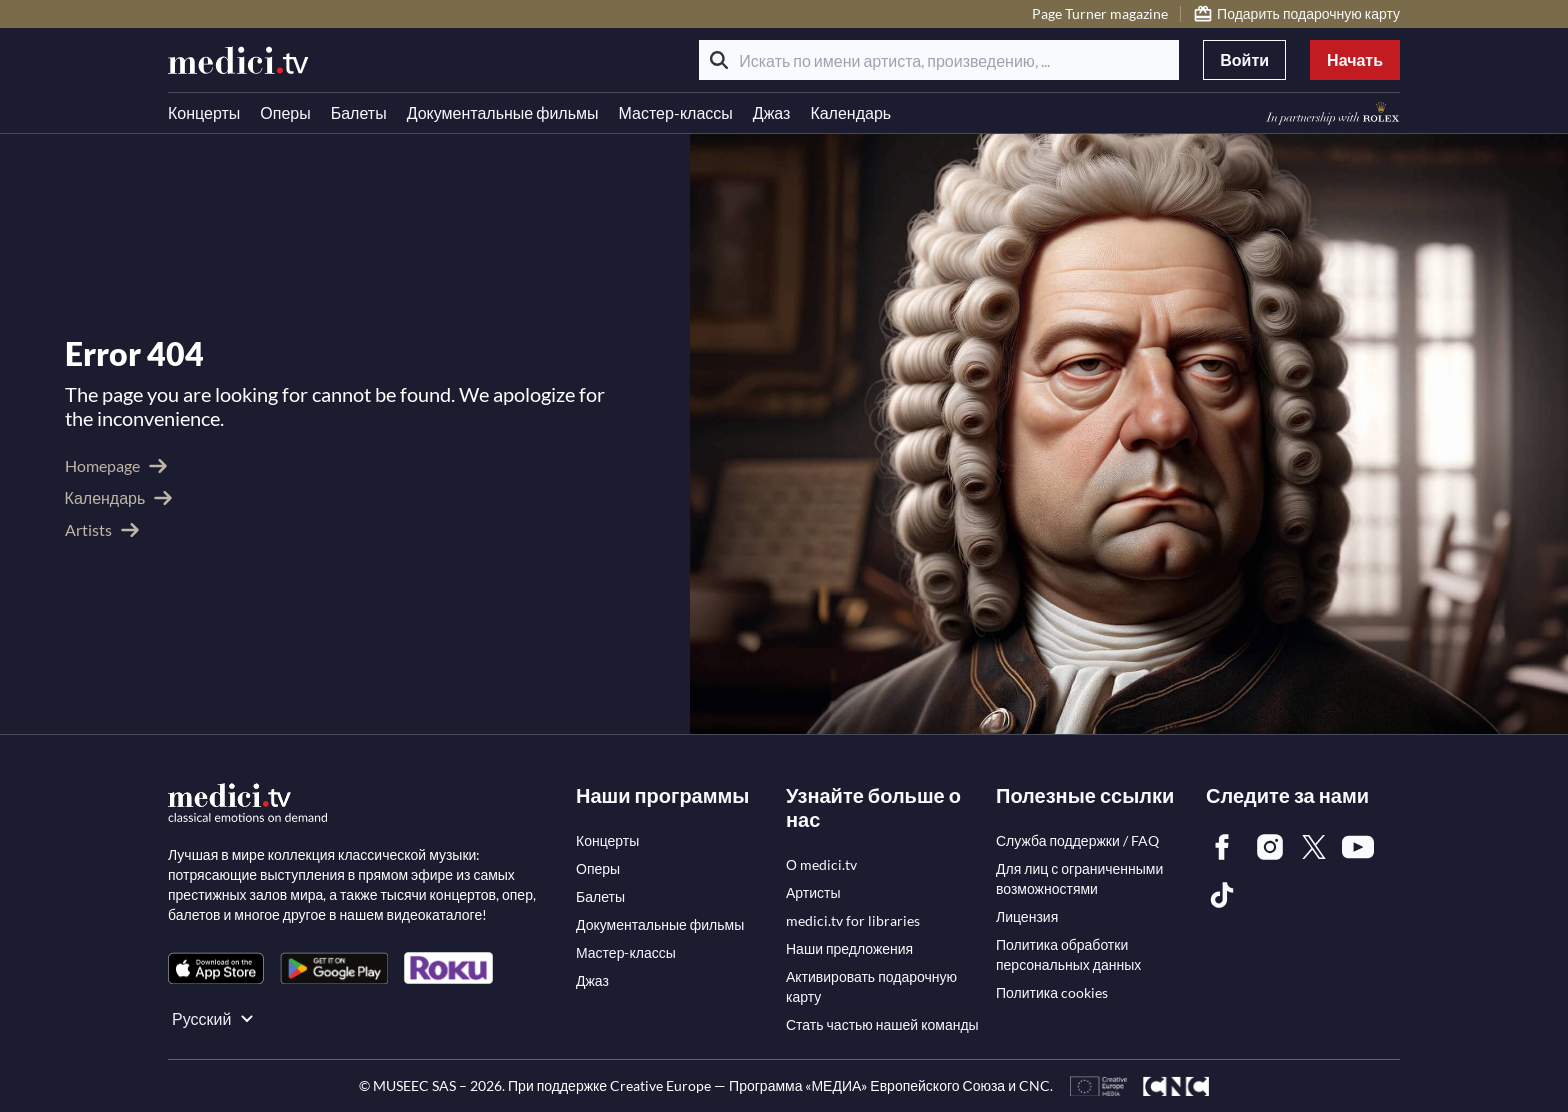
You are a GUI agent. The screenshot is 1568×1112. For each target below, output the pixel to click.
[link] (216, 968)
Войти (1244, 59)
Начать (1355, 59)
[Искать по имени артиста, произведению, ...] (939, 60)
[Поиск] (719, 60)
